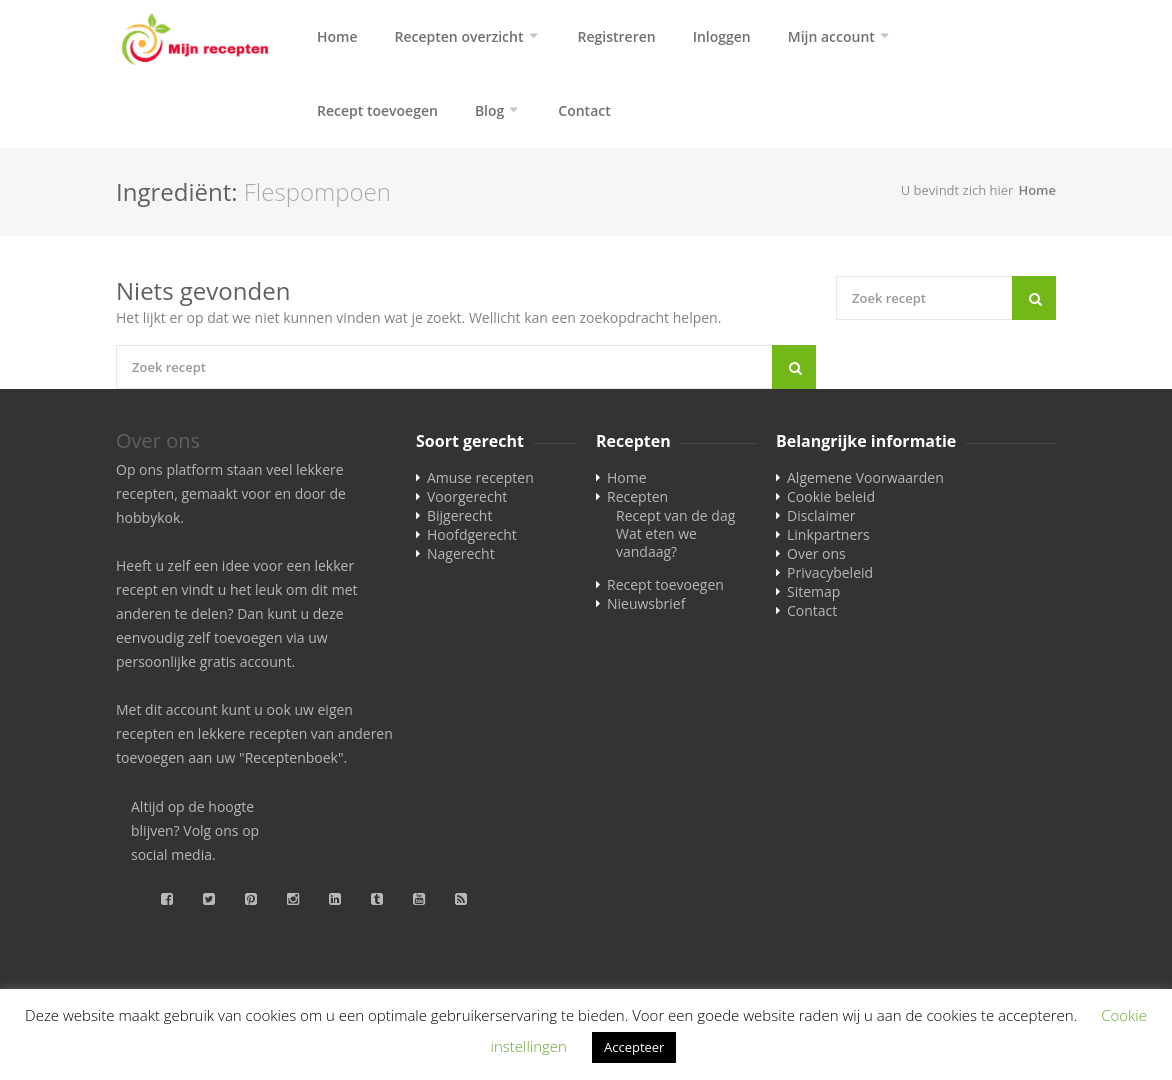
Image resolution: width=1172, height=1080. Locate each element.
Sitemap (813, 591)
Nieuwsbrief (646, 603)
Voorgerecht (467, 496)
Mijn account (831, 36)
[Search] (794, 367)
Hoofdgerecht (472, 534)
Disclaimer (821, 515)
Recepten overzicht (459, 36)
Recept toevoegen (377, 110)
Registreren (617, 36)
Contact (584, 110)
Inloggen (722, 36)
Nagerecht (461, 553)
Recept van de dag (675, 515)
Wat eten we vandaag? (656, 542)
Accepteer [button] (634, 1047)
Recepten (637, 496)
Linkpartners (828, 534)
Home (337, 36)
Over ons (816, 553)
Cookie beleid (831, 496)
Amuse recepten (480, 477)
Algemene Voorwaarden (865, 477)
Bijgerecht (459, 515)
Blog (489, 110)
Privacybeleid (830, 572)
